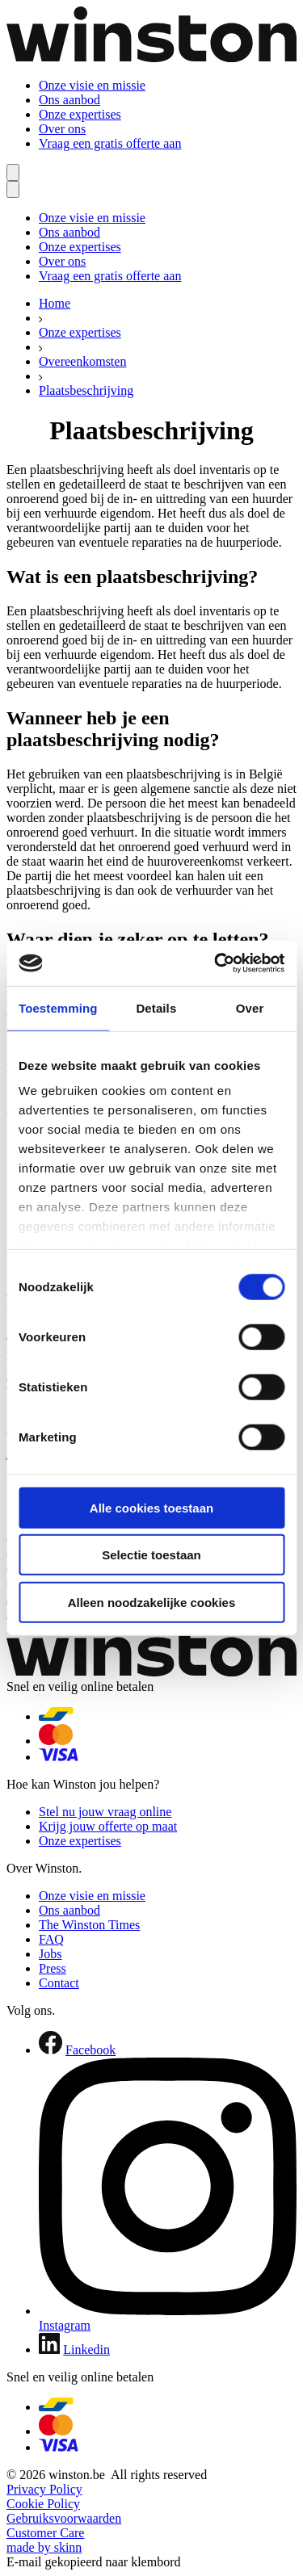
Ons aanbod (69, 100)
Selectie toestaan (151, 1555)
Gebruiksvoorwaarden (63, 2518)
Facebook (90, 2050)
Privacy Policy (44, 2489)
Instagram (64, 2325)
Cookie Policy (43, 2504)
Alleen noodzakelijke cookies (152, 1602)
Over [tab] (250, 1007)
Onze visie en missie (92, 85)
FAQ (51, 1939)
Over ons (62, 129)
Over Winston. (44, 1868)
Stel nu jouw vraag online (105, 1812)
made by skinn (44, 2547)
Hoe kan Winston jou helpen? (82, 1784)
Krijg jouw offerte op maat (108, 1826)
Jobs (50, 1954)
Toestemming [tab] (58, 1007)
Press (52, 1968)
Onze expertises (80, 114)
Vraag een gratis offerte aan (110, 143)
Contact (59, 1983)
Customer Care (45, 2533)
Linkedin (86, 2349)
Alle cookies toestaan (151, 1507)
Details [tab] (156, 1007)
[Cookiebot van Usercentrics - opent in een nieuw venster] (215, 963)
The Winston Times (89, 1925)
